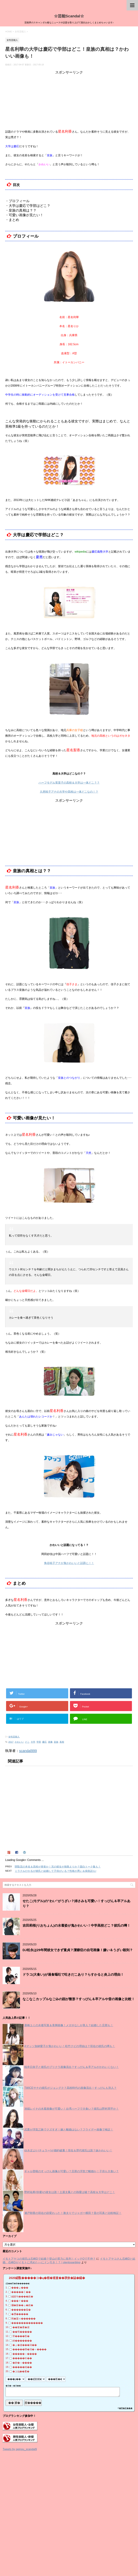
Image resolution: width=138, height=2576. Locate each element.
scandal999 (28, 1751)
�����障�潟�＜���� (29, 2349)
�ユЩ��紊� (20, 2371)
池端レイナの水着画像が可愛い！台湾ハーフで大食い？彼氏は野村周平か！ (71, 2108)
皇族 (56, 1742)
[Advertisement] (69, 102)
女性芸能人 (14, 1736)
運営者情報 (88, 2471)
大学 (33, 1742)
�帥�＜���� (22, 2362)
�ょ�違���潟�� (24, 2345)
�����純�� (22, 2367)
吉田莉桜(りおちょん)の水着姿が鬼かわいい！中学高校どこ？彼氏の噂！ (76, 1925)
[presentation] (9, 1851)
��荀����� (22, 2331)
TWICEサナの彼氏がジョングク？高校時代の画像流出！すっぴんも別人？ (70, 2087)
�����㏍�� (22, 2358)
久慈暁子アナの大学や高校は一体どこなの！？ (69, 791)
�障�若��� (125, 2408)
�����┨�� (21, 2292)
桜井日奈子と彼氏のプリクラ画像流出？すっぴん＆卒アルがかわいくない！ (71, 2066)
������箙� (21, 2309)
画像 (50, 1742)
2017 (10, 1742)
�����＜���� (24, 2353)
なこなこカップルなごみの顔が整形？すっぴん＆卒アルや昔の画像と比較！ (79, 1999)
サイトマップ (72, 2471)
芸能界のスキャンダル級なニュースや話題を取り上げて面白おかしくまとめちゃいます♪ (69, 2487)
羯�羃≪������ (23, 2318)
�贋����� (19, 2314)
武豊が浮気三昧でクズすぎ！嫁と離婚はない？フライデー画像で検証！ (68, 2129)
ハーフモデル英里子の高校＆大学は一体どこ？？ (69, 782)
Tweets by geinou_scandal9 (20, 2449)
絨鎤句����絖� (22, 2296)
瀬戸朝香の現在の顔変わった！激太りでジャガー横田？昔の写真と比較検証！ (73, 2213)
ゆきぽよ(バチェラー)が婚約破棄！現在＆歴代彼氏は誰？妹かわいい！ (68, 2150)
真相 (62, 1742)
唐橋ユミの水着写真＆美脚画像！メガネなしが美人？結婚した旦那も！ (68, 2025)
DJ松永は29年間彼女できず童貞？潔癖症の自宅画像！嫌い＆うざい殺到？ (78, 1950)
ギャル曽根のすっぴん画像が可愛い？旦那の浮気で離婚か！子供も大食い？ (71, 2171)
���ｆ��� (19, 2300)
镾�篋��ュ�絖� (22, 2305)
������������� (27, 2323)
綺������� (22, 2340)
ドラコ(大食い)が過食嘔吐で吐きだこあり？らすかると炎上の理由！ (73, 1974)
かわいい (19, 1742)
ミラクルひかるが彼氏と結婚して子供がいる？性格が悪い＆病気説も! (55, 1870)
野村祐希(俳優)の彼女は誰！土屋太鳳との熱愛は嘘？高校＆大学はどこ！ (69, 2192)
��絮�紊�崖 (21, 2327)
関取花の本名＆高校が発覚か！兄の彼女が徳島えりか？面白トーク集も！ (58, 1866)
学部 (38, 1742)
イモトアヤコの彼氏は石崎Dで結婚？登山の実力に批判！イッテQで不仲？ (49, 2258)
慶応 (44, 1742)
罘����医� (21, 2336)
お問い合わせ (55, 2471)
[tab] (9, 1851)
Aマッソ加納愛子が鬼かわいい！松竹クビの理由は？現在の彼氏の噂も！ (69, 2046)
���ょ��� (19, 2287)
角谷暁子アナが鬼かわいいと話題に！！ (69, 1563)
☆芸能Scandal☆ (69, 16)
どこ (27, 1742)
